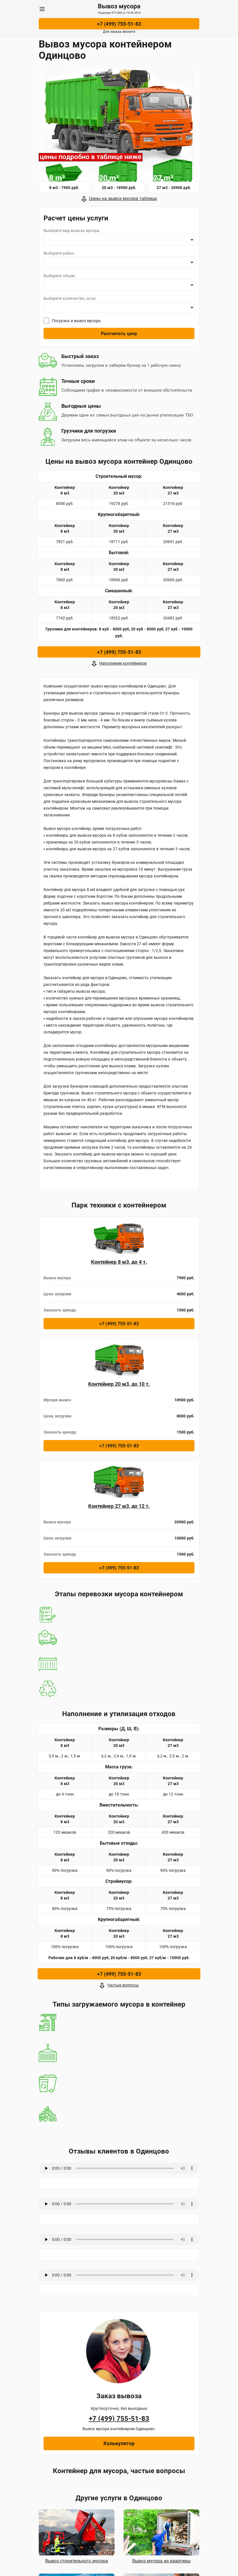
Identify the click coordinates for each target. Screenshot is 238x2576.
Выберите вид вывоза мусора (71, 230)
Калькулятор (119, 2443)
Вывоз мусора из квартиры (161, 2561)
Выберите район (59, 253)
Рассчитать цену (119, 333)
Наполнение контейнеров (123, 663)
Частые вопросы (123, 1985)
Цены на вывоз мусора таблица (123, 198)
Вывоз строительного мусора (76, 2561)
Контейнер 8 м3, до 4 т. (119, 1262)
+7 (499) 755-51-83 (119, 24)
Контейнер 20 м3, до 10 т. (119, 1384)
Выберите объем (59, 276)
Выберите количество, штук (70, 298)
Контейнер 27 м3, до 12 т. (119, 1506)
